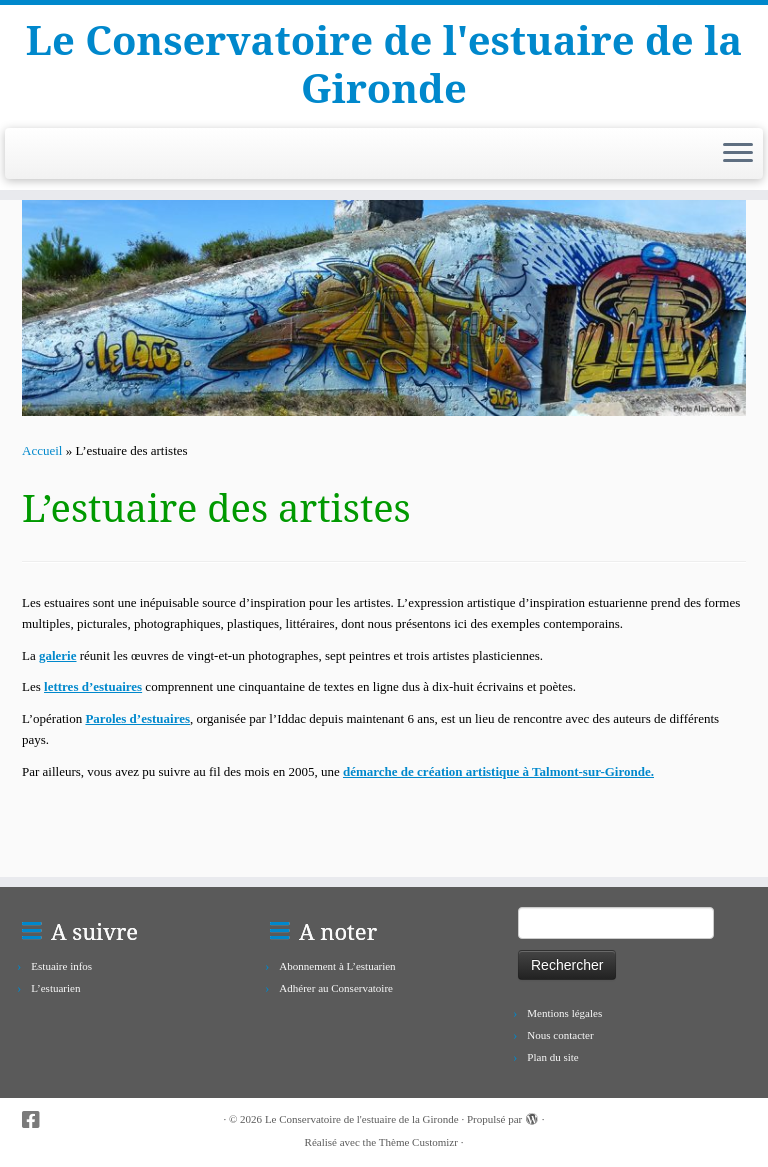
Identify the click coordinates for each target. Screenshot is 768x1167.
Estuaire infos (61, 966)
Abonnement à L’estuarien (337, 966)
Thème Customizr (418, 1142)
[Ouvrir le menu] (738, 154)
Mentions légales (564, 1013)
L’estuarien (55, 988)
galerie (58, 655)
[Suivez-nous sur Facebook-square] (37, 1120)
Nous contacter (560, 1035)
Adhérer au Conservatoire (336, 988)
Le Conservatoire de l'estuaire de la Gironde (384, 64)
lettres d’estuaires (93, 686)
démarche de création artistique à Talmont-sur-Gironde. (498, 771)
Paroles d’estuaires (137, 718)
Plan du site (552, 1057)
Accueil (42, 450)
